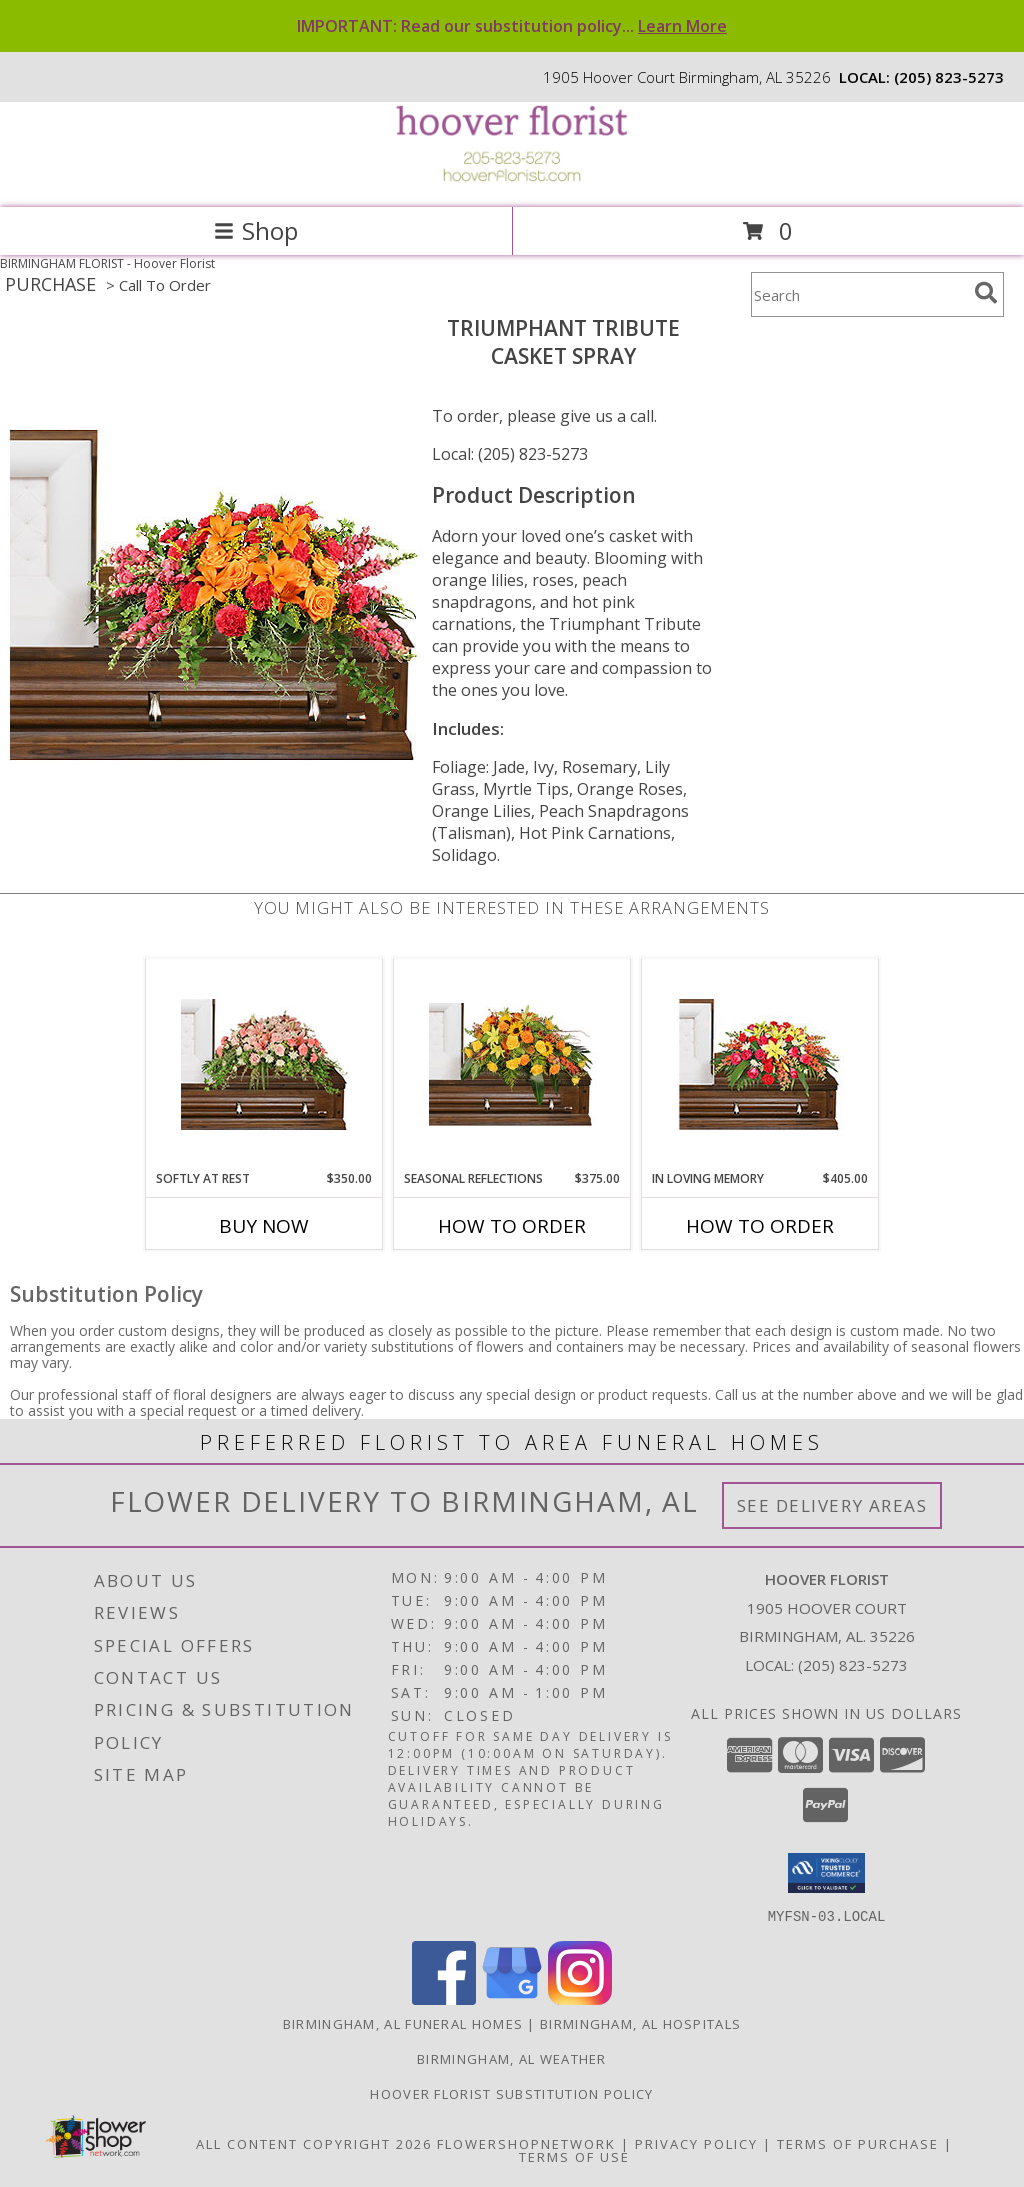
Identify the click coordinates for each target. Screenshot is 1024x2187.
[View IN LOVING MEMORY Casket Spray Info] (760, 1064)
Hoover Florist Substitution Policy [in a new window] (511, 2093)
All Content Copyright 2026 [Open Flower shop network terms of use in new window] (314, 2143)
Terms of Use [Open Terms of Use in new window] (574, 2156)
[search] (986, 293)
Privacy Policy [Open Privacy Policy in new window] (696, 2143)
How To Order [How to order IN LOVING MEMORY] (760, 1226)
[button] (826, 1873)
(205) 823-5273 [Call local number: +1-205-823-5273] (949, 77)
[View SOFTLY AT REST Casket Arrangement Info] (264, 1064)
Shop (256, 230)
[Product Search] (859, 294)
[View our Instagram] (580, 1998)
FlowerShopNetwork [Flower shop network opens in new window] (526, 2143)
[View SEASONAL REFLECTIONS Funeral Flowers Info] (512, 1065)
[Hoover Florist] (512, 178)
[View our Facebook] (444, 1998)
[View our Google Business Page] (512, 1998)
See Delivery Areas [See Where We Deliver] (832, 1505)
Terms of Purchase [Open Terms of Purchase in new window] (858, 2143)
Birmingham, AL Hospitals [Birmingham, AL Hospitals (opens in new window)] (640, 2023)
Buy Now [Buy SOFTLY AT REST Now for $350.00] (264, 1226)
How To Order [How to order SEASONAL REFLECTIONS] (512, 1226)
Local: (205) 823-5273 (510, 454)
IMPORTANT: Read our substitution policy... (512, 26)
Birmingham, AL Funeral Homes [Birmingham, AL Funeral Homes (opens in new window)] (403, 2023)
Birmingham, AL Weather (512, 2058)
